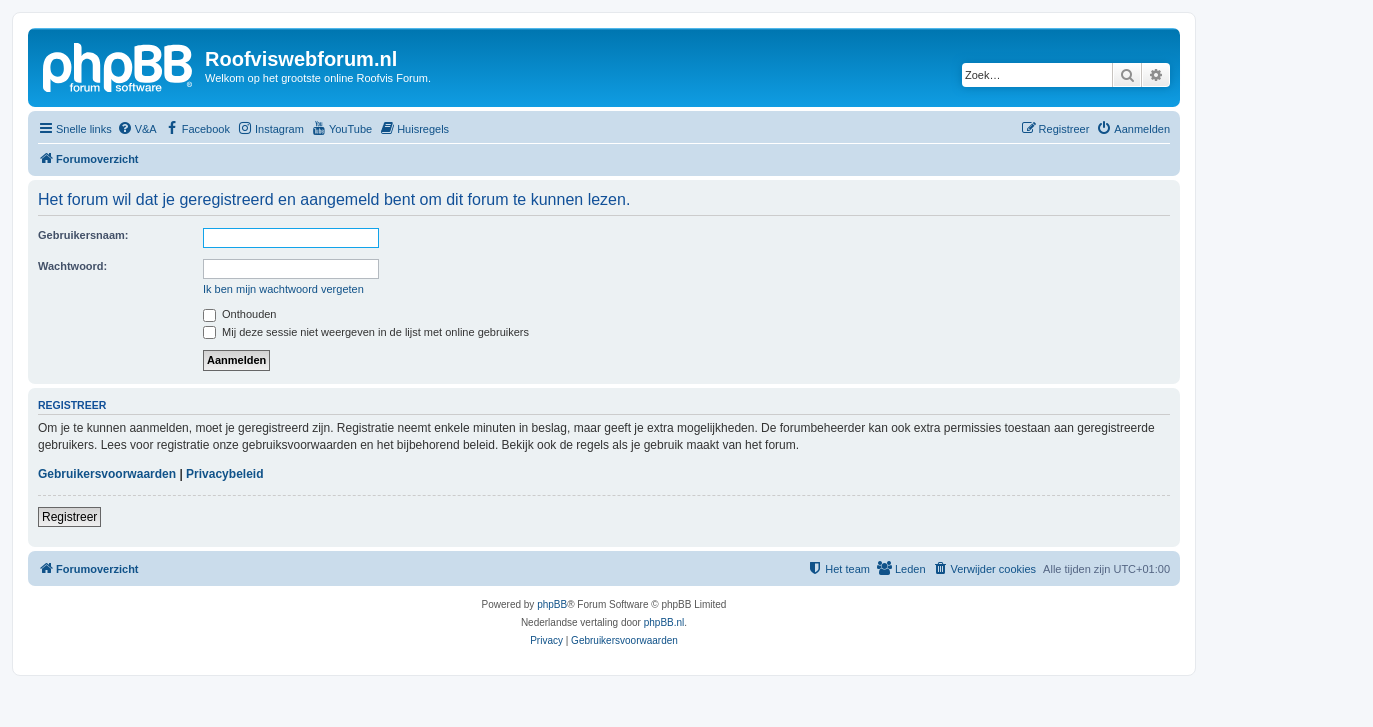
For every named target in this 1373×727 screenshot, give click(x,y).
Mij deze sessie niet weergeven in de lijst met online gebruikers (366, 332)
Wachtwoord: (72, 266)
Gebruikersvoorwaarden (107, 474)
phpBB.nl (664, 622)
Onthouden (240, 314)
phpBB (552, 604)
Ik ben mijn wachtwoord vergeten (283, 289)
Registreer (69, 517)
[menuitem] (137, 129)
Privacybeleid (224, 474)
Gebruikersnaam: (83, 235)
